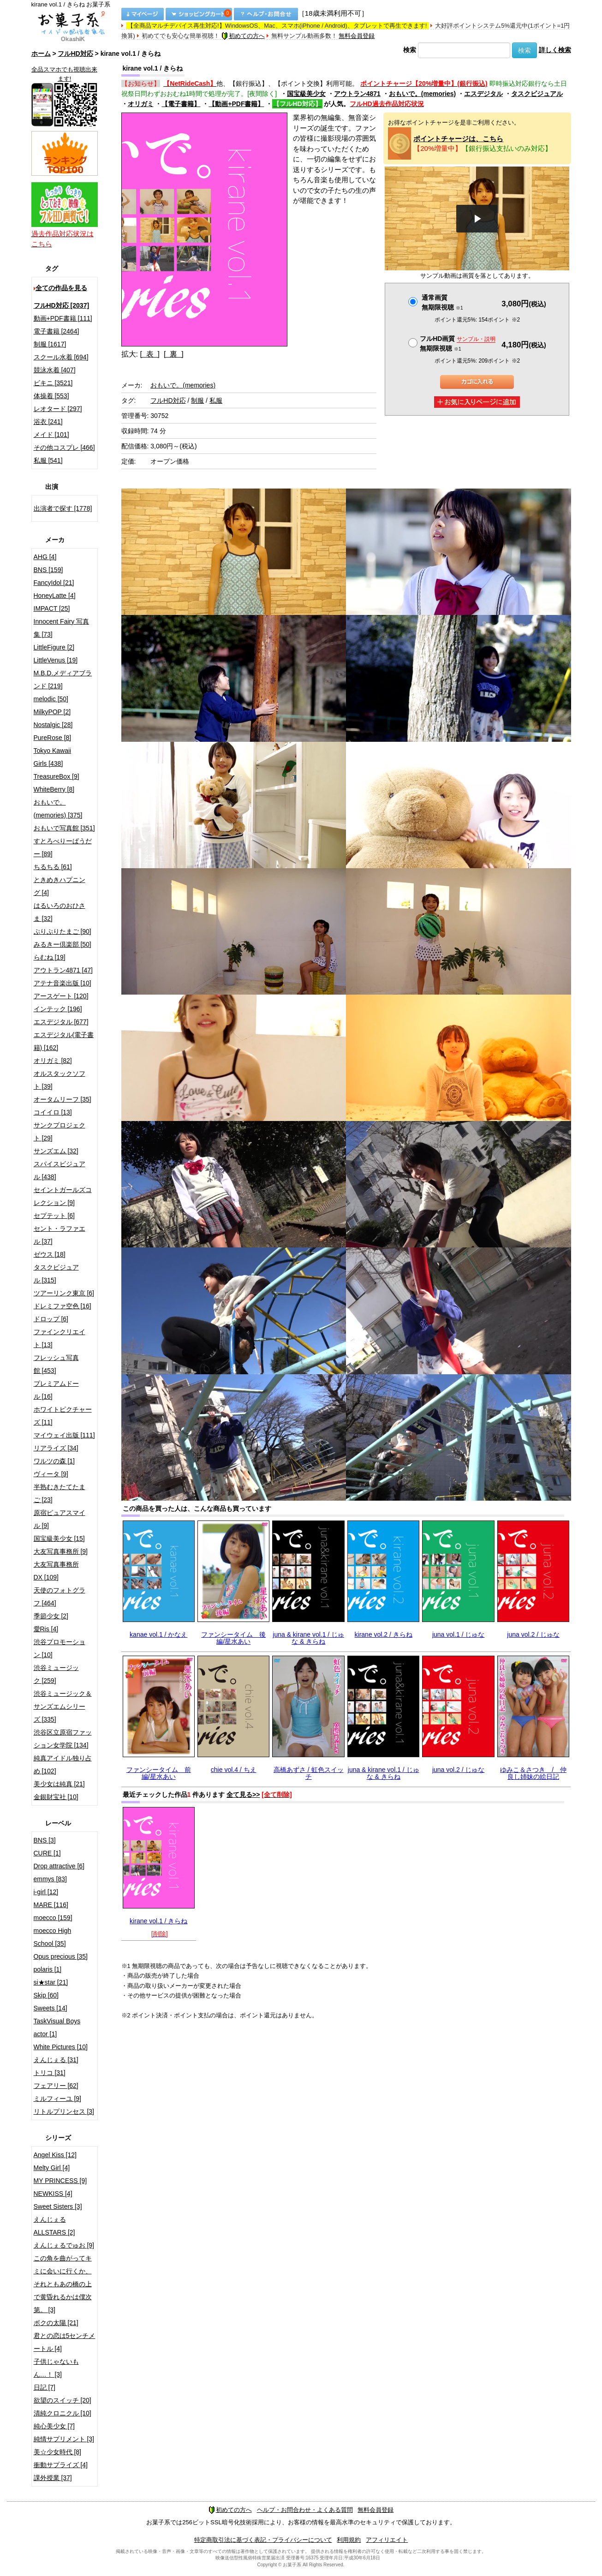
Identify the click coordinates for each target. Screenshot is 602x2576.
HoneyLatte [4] (55, 595)
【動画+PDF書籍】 (236, 103)
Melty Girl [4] (52, 2167)
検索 (409, 50)
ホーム (41, 53)
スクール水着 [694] (61, 357)
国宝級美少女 (306, 93)
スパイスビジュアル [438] (59, 1170)
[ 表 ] (150, 354)
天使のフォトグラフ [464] (59, 1596)
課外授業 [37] (53, 2477)
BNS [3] (45, 1840)
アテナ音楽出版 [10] (62, 983)
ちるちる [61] (53, 867)
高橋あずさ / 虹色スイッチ (309, 1773)
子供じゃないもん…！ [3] (56, 2368)
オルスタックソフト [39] (59, 1080)
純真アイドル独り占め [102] (63, 1764)
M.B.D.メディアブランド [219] (63, 679)
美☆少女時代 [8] (57, 2452)
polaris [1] (48, 1969)
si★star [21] (51, 1982)
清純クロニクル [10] (62, 2413)
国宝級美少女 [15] (59, 1538)
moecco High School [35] (53, 1937)
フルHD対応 (75, 53)
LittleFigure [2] (54, 647)
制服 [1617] (50, 344)
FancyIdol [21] (54, 582)
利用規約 (349, 2539)
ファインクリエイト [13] (59, 1338)
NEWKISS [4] (53, 2193)
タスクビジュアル (537, 93)
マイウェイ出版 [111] (64, 1435)
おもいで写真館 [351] (64, 828)
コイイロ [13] (53, 1112)
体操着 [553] (51, 396)
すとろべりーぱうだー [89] (63, 847)
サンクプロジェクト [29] (59, 1131)
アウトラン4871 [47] (63, 970)
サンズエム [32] (56, 1151)
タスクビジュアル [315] (56, 1274)
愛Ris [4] (46, 1629)
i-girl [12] (46, 1892)
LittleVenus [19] (56, 660)
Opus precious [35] (61, 1956)
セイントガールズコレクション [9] (63, 1196)
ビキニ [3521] (53, 383)
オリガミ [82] (53, 1060)
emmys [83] (50, 1879)
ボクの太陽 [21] (56, 2322)
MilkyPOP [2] (52, 712)
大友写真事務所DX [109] (56, 1571)
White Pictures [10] (61, 2047)
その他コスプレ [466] (64, 447)
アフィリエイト (387, 2539)
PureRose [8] (53, 737)
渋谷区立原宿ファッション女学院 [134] (63, 1739)
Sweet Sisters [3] (58, 2206)
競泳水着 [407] (55, 370)
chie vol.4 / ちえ (233, 1769)
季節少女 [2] (51, 1616)
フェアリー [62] (56, 2085)
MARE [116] (51, 1904)
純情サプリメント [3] (64, 2439)
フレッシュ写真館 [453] (56, 1364)
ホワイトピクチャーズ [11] (63, 1416)
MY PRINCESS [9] (60, 2180)
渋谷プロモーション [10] (59, 1648)
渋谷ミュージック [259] (56, 1674)
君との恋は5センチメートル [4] (64, 2342)
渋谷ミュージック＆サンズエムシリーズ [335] (63, 1706)
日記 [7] (44, 2387)
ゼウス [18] (50, 1254)
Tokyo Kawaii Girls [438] (53, 757)
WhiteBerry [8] (54, 789)
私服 (215, 400)
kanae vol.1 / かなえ (158, 1634)
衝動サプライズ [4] (61, 2465)
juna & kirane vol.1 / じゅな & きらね (308, 1638)
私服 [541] (48, 460)
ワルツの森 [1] (54, 1461)
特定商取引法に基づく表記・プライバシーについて (263, 2539)
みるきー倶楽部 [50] (62, 944)
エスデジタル (483, 93)
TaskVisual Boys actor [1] (57, 2027)
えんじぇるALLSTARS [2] (54, 2226)
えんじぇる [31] (56, 2059)
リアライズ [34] (56, 1448)
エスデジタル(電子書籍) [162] (64, 1041)
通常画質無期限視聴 (442, 302)
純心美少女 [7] (54, 2426)
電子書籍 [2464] (56, 331)
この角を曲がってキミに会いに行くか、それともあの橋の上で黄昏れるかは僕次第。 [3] (63, 2284)
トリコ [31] (50, 2072)
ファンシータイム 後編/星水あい (233, 1638)
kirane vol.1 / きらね (158, 1921)
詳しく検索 (555, 50)
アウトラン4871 (357, 93)
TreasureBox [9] (56, 776)
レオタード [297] (58, 408)
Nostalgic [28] (53, 724)
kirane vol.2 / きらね (383, 1634)
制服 (197, 400)
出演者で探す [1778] (63, 508)
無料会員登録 (357, 35)
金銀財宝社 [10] (56, 1797)
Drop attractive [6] (59, 1866)
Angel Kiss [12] (55, 2155)
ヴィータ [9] (51, 1474)
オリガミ (141, 103)
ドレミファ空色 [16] (62, 1306)
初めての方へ (243, 35)
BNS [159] (48, 569)
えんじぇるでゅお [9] (64, 2245)
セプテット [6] (54, 1215)
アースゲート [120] (61, 996)
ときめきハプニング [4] (59, 886)
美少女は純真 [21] (59, 1784)
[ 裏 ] (174, 354)
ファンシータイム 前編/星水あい (158, 1773)
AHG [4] (45, 557)
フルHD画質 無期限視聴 (457, 343)
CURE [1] (47, 1853)
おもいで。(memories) (422, 93)
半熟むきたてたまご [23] (59, 1493)
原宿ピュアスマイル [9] (59, 1519)
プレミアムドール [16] (56, 1390)
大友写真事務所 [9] (61, 1551)
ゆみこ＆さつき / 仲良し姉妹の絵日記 (533, 1773)
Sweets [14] (50, 2008)
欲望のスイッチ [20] (62, 2400)
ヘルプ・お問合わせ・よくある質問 (305, 2509)
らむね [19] (50, 957)
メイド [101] (51, 434)
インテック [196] (58, 1009)
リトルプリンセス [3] (64, 2111)
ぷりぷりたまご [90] (62, 931)
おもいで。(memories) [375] (58, 809)
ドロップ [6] (51, 1319)
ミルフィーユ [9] (57, 2098)
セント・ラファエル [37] (59, 1235)
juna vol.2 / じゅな (533, 1634)
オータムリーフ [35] (62, 1099)
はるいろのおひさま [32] (59, 912)
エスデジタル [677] (61, 1022)
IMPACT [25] (52, 608)
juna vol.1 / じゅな (458, 1634)
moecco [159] (53, 1917)
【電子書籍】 (180, 103)
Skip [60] (46, 1995)
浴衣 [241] (48, 421)
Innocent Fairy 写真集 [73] (61, 628)
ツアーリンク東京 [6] (64, 1293)
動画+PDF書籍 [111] (63, 318)
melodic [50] (51, 699)
